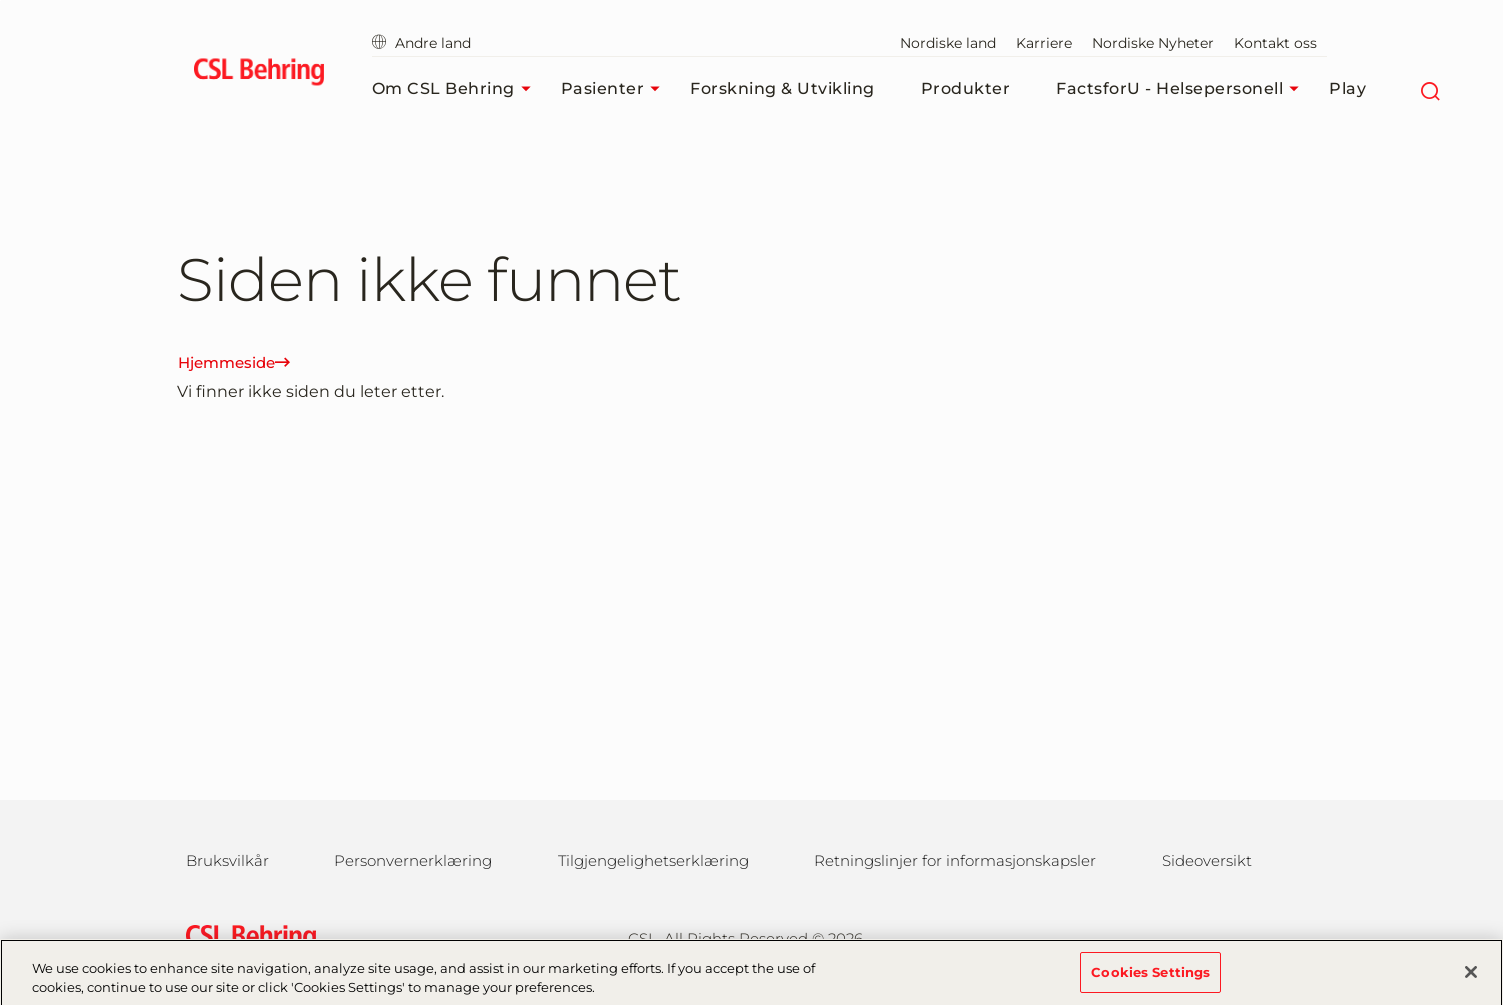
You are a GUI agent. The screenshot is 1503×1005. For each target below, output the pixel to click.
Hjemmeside (234, 362)
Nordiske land (948, 43)
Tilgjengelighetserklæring (653, 860)
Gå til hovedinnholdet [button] (0, 0)
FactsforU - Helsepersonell (1182, 89)
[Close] (1471, 979)
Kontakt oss (1275, 43)
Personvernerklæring (413, 860)
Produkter (966, 88)
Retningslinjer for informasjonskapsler (955, 860)
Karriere (1044, 43)
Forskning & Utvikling (782, 88)
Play (1347, 88)
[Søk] (1429, 89)
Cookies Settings (1150, 979)
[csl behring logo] (246, 936)
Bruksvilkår (227, 860)
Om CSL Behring (456, 89)
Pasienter (616, 89)
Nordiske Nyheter (1153, 43)
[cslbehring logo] (259, 75)
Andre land (421, 43)
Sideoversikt (1207, 860)
